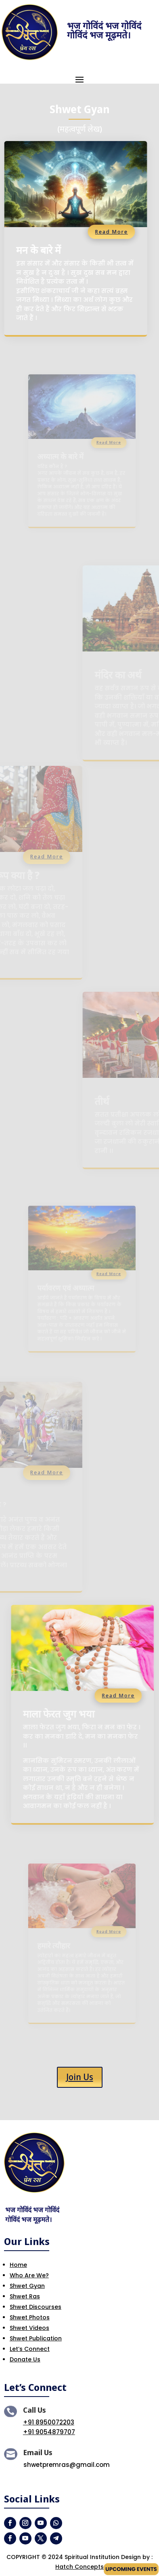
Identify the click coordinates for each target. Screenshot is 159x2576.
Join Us (79, 2077)
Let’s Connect (30, 2349)
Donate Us (25, 2359)
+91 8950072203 (48, 2422)
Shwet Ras (25, 2296)
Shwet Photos (30, 2317)
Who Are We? (29, 2275)
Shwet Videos (29, 2328)
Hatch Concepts (79, 2567)
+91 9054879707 (49, 2432)
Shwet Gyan (27, 2286)
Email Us (37, 2452)
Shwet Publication (36, 2338)
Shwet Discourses (35, 2307)
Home (18, 2265)
